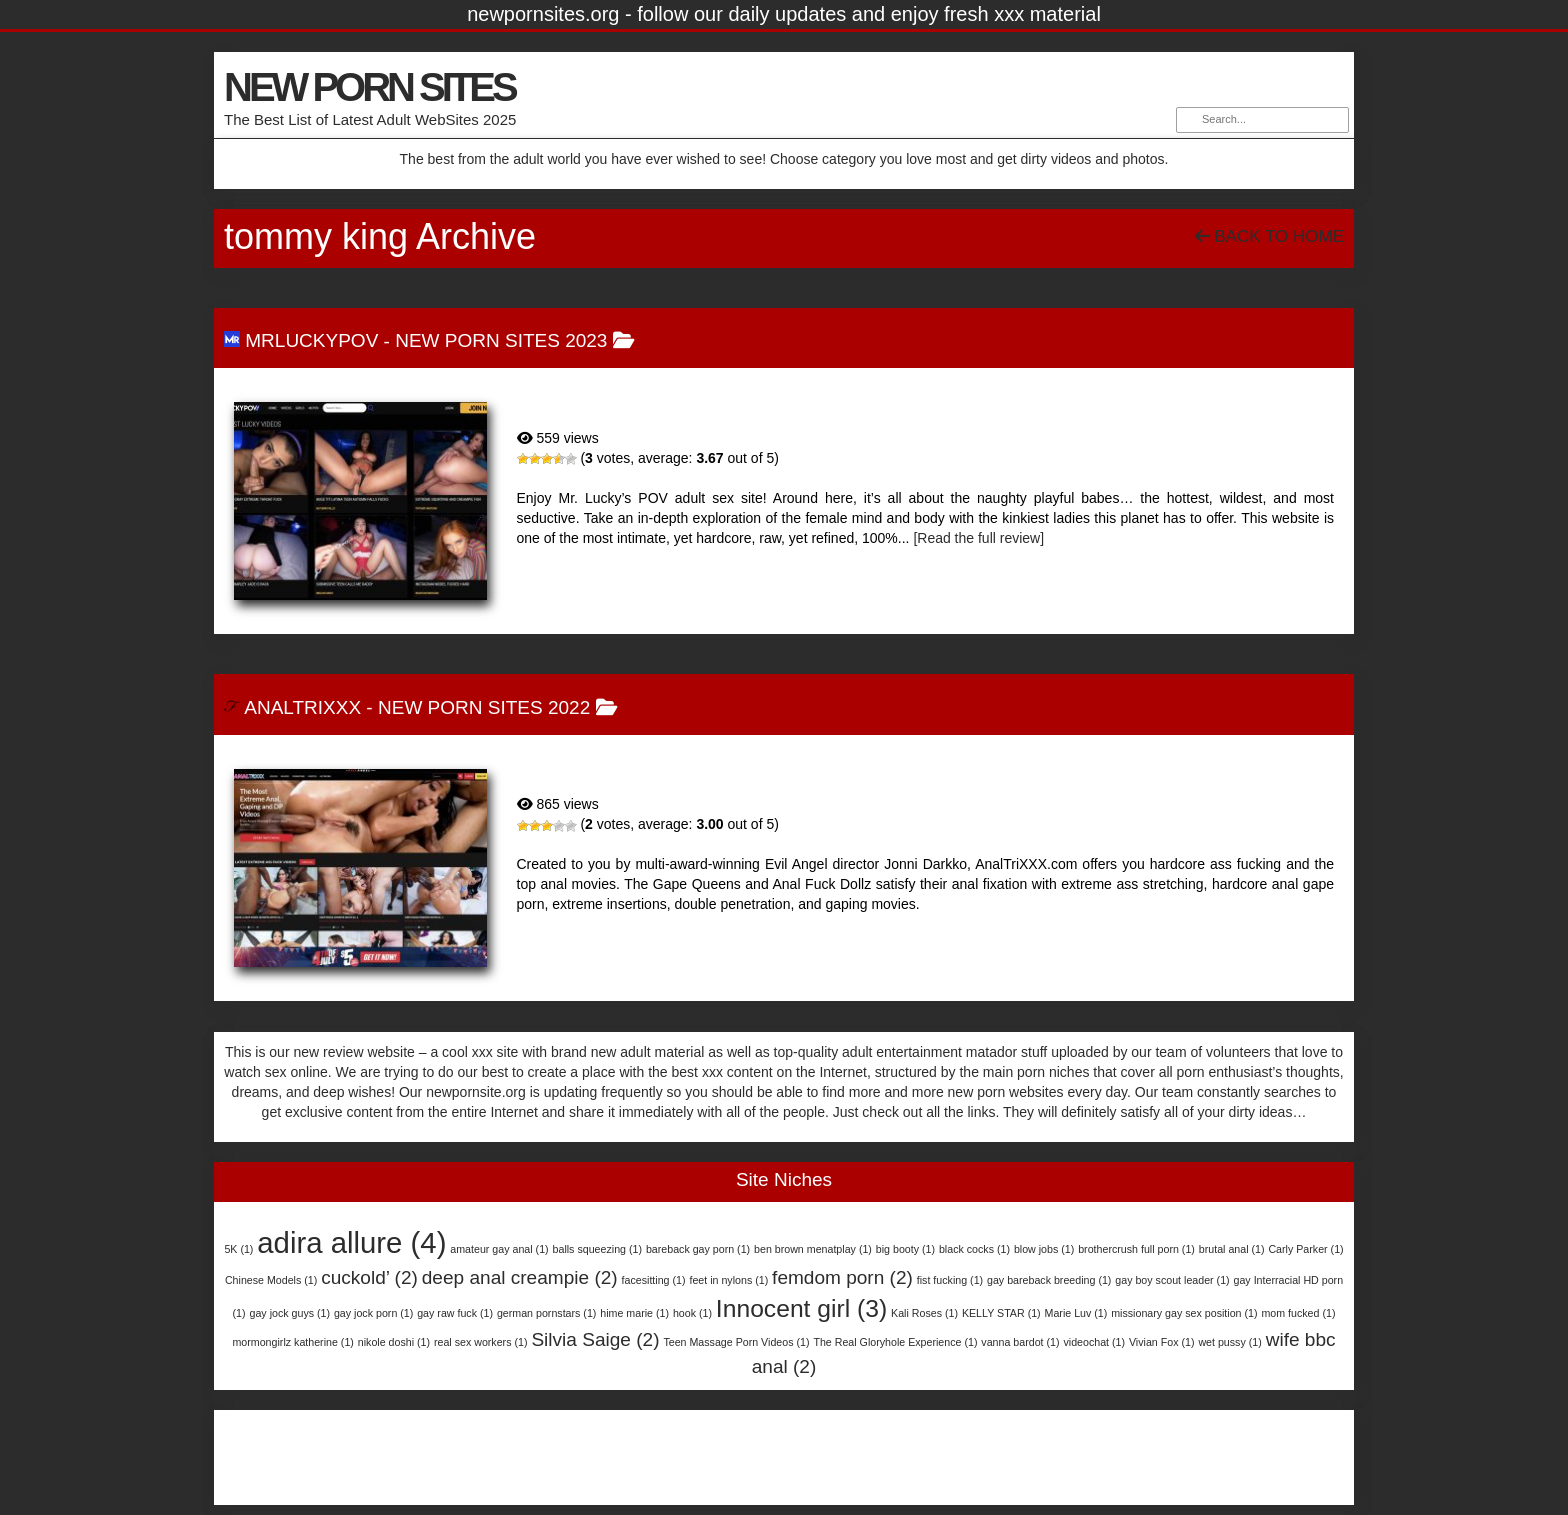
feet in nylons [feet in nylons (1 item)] (728, 1280)
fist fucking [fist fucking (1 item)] (950, 1280)
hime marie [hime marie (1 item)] (634, 1313)
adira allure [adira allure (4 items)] (351, 1242)
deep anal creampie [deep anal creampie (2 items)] (520, 1277)
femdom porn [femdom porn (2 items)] (842, 1277)
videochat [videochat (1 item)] (1094, 1342)
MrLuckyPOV (311, 340)
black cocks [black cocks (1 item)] (974, 1249)
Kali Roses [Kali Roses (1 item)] (924, 1313)
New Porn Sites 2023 (501, 340)
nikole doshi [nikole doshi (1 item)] (394, 1342)
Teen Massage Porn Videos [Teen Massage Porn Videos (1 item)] (736, 1342)
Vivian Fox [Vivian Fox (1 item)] (1162, 1342)
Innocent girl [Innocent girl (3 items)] (801, 1308)
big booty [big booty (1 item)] (905, 1249)
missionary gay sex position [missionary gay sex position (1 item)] (1184, 1313)
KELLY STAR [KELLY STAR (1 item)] (1001, 1313)
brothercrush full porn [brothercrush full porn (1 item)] (1136, 1249)
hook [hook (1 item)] (692, 1313)
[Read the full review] (978, 538)
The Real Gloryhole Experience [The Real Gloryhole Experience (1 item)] (895, 1342)
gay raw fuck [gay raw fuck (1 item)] (455, 1313)
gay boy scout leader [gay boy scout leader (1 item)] (1172, 1280)
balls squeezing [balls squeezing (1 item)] (597, 1249)
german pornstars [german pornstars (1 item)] (547, 1313)
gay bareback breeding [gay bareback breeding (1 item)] (1049, 1280)
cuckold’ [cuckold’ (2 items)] (369, 1277)
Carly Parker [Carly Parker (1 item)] (1305, 1249)
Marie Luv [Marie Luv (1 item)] (1076, 1313)
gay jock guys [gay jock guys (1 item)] (289, 1313)
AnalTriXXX (302, 707)
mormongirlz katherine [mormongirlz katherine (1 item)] (292, 1342)
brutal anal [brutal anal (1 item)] (1232, 1249)
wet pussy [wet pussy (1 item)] (1229, 1342)
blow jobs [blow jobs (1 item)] (1044, 1249)
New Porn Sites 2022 (484, 707)
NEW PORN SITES (369, 87)
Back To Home (1269, 236)
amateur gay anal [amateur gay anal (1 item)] (499, 1249)
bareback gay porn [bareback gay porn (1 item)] (698, 1249)
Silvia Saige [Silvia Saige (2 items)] (595, 1339)
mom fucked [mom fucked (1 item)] (1298, 1313)
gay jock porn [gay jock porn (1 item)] (373, 1313)
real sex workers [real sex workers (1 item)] (481, 1342)
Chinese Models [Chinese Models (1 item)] (271, 1280)
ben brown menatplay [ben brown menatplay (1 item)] (813, 1249)
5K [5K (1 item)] (238, 1249)
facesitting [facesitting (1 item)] (654, 1280)
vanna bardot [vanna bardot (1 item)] (1020, 1342)
